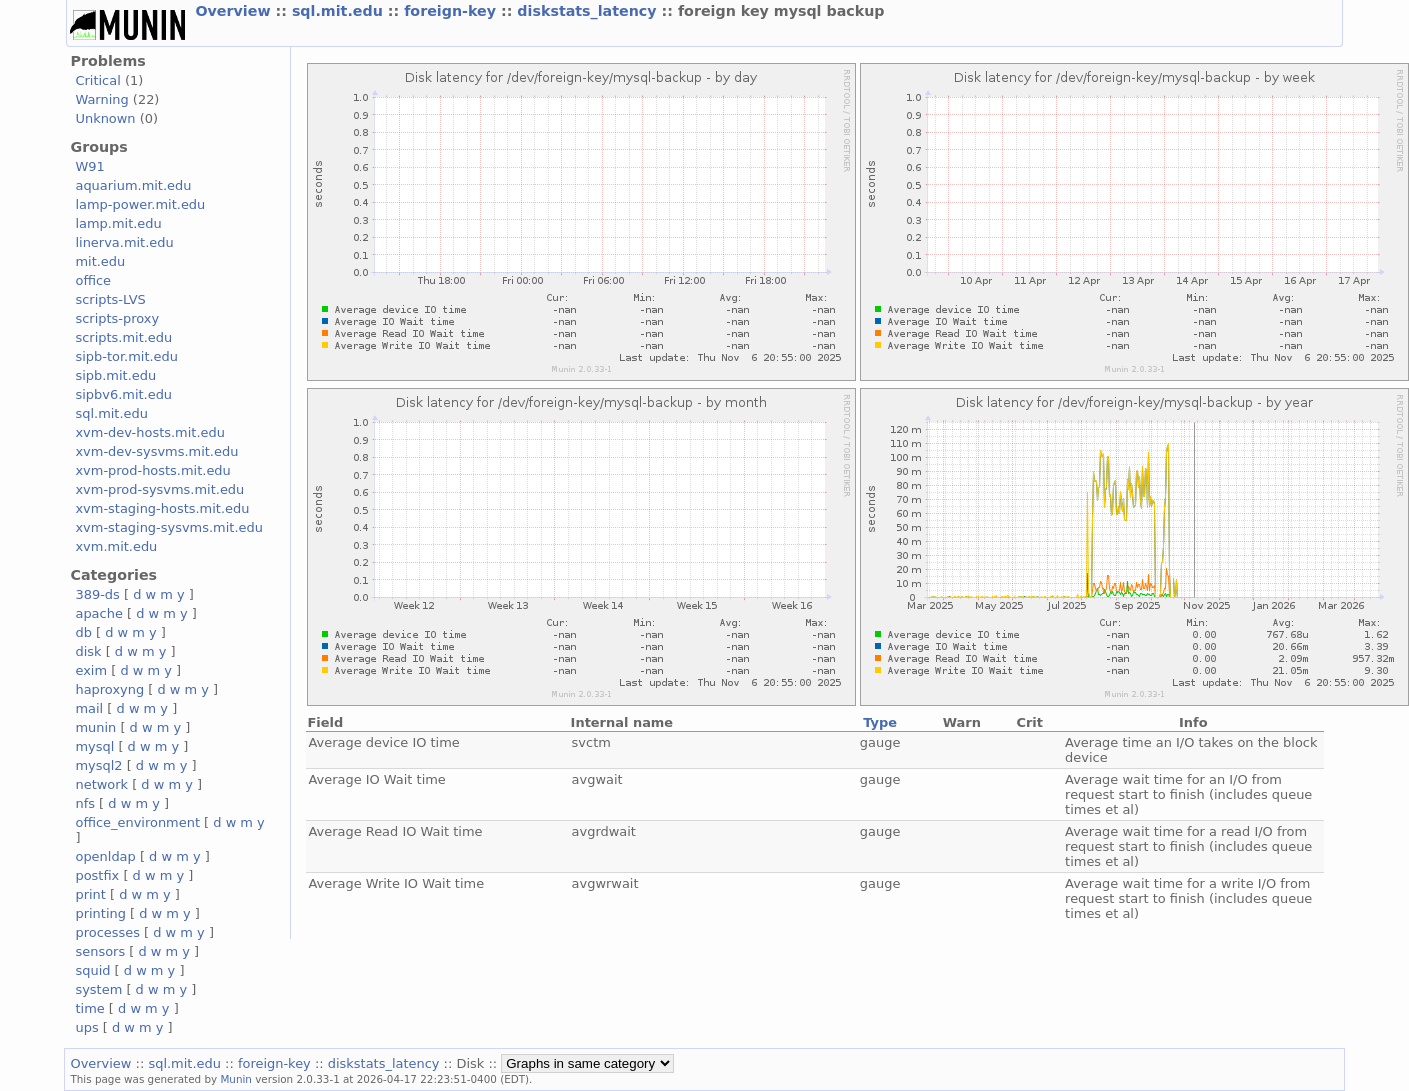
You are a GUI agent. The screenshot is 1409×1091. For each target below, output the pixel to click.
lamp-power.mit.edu (140, 204)
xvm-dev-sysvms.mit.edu (156, 451)
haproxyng (109, 689)
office (93, 280)
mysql (94, 746)
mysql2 (98, 765)
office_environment (137, 822)
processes (107, 932)
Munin (236, 1079)
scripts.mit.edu (123, 337)
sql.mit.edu (340, 11)
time (89, 1008)
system (98, 989)
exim (91, 670)
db (83, 632)
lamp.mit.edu (118, 223)
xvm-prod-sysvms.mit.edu (159, 489)
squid (92, 970)
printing (100, 913)
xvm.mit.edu (116, 546)
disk (88, 651)
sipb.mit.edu (115, 375)
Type (880, 722)
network (101, 784)
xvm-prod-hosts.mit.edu (152, 470)
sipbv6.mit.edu (123, 394)
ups (86, 1027)
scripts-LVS (110, 299)
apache (98, 613)
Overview (235, 11)
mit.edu (100, 261)
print (90, 894)
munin (95, 727)
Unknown (105, 118)
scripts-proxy (117, 318)
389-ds (97, 594)
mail (89, 708)
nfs (85, 803)
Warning (101, 99)
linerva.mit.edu (124, 242)
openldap (105, 856)
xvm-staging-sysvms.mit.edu (168, 527)
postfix (97, 875)
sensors (100, 951)
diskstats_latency (589, 11)
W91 (89, 166)
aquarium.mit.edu (133, 185)
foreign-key (452, 11)
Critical (97, 80)
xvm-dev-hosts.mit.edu (149, 432)
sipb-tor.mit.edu (126, 356)
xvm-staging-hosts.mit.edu (162, 508)
